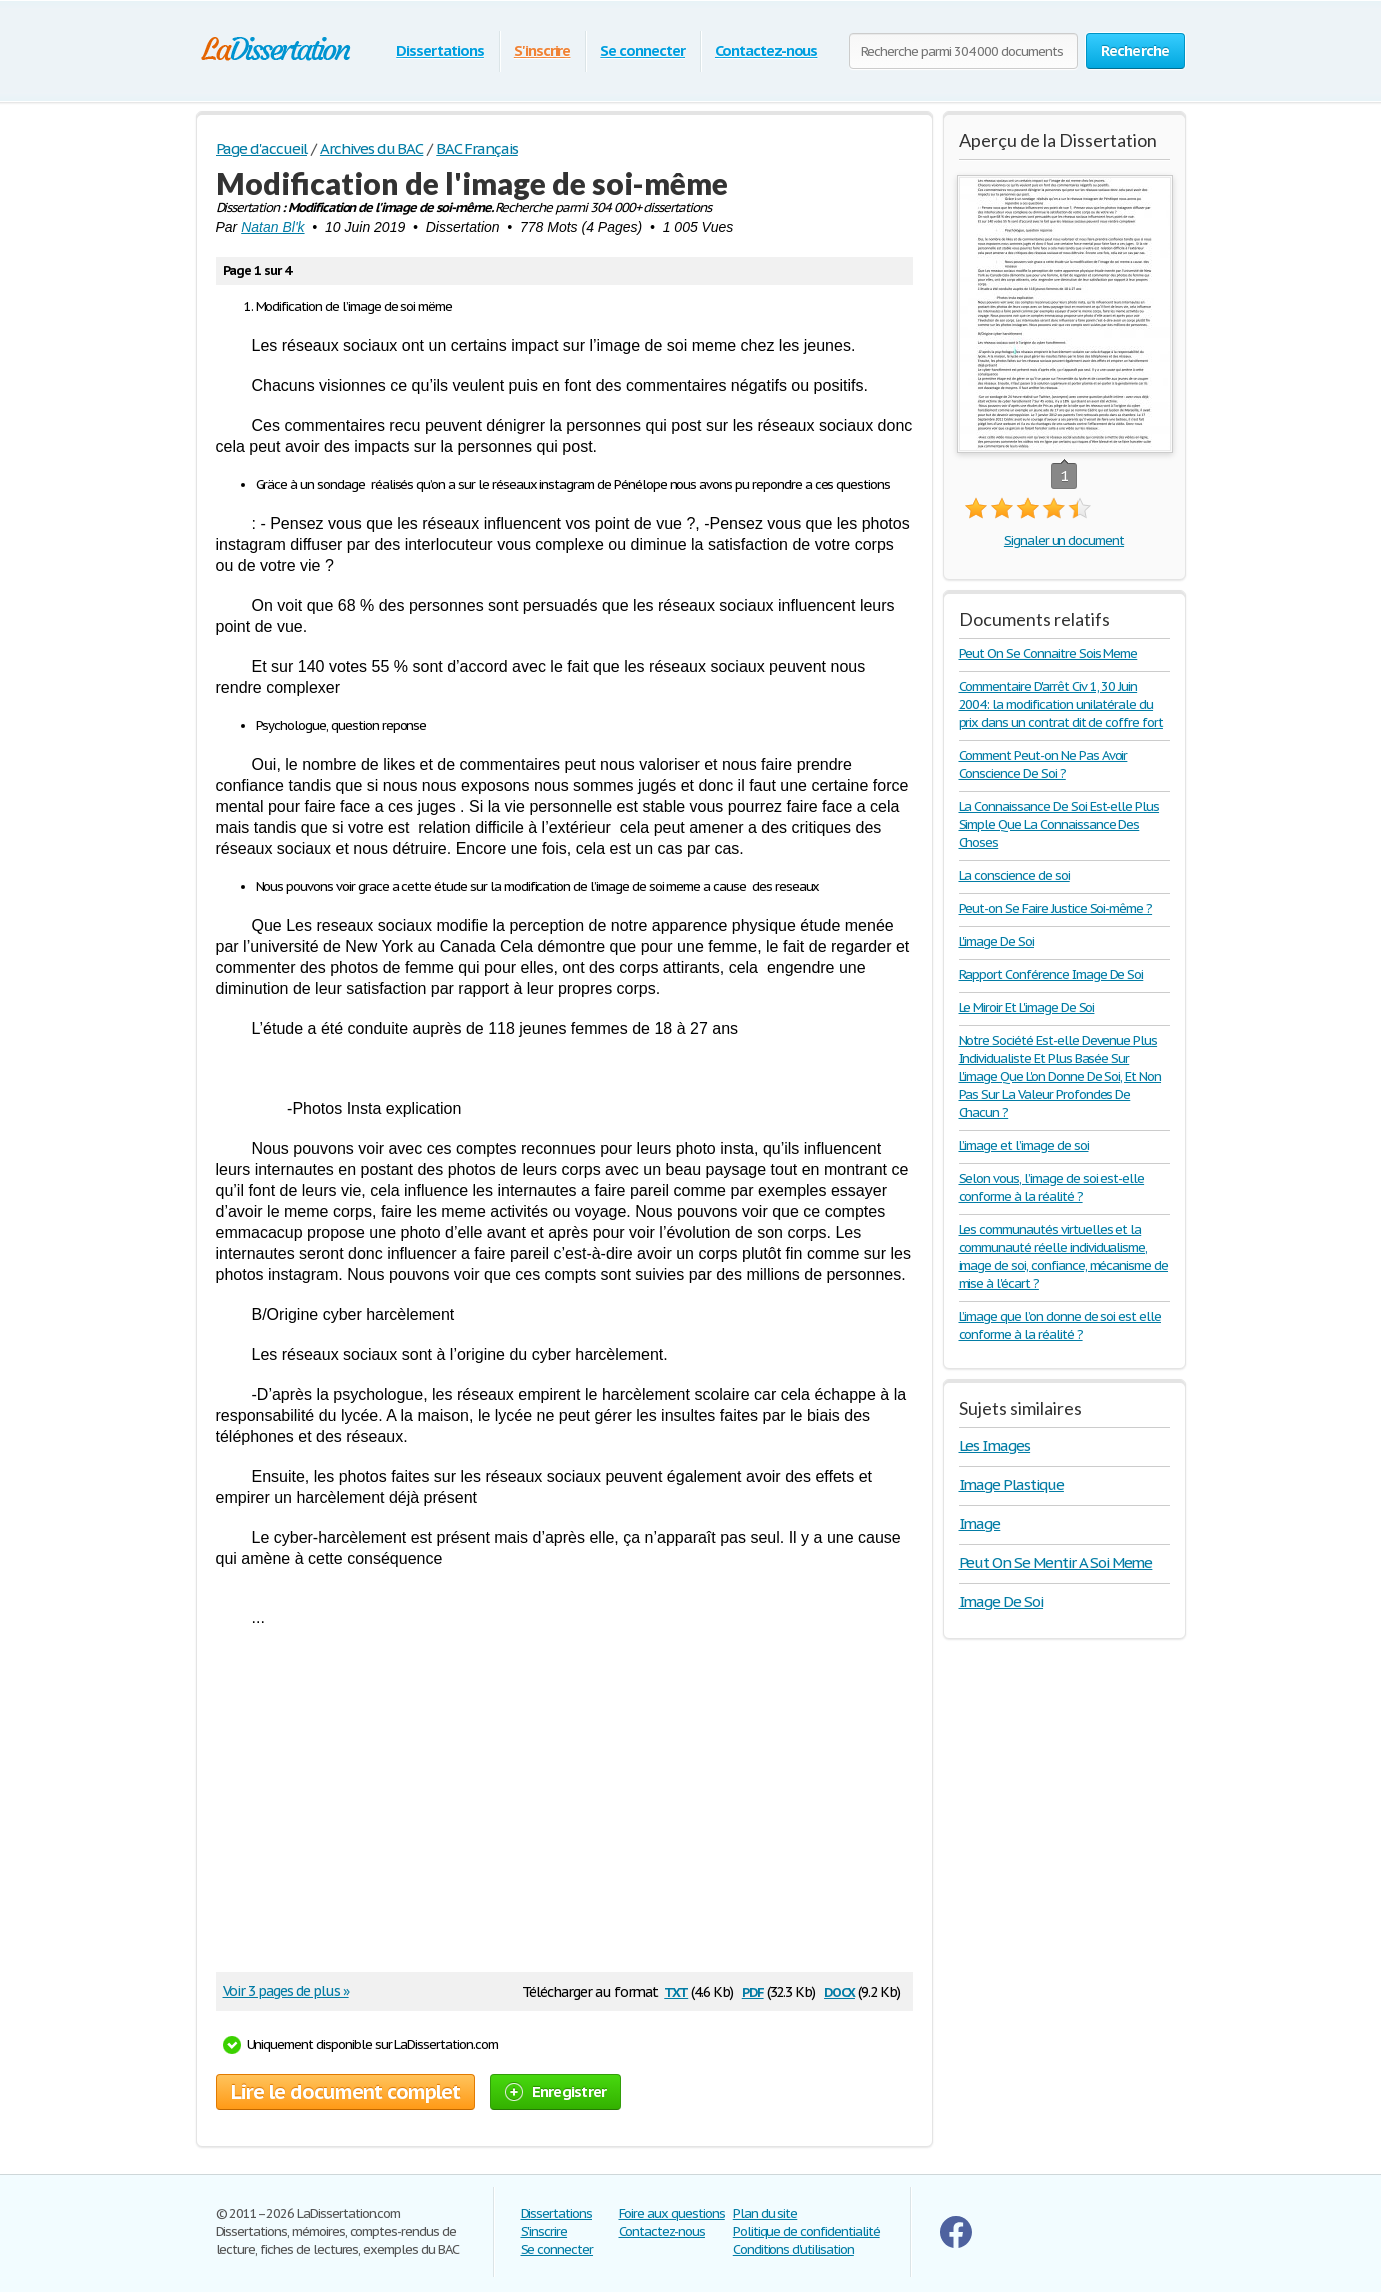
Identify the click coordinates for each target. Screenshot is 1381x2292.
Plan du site (765, 2213)
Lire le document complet (345, 2092)
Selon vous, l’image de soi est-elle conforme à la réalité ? (1052, 1187)
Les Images (995, 1445)
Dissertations (439, 50)
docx (839, 1990)
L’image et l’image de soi (1024, 1145)
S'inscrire (542, 50)
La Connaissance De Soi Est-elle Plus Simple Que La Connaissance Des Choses (1059, 824)
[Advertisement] (554, 1807)
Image (980, 1523)
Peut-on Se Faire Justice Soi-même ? (1056, 908)
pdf (753, 1990)
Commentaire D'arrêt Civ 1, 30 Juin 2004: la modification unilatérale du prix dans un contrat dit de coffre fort (1061, 704)
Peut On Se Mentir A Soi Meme (1056, 1562)
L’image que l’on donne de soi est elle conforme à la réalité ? (1060, 1325)
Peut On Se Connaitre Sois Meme (1048, 653)
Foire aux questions (672, 2213)
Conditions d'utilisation (793, 2249)
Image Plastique (1011, 1484)
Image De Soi (1001, 1601)
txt (676, 1990)
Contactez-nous (766, 50)
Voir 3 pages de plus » (286, 1991)
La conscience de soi (1014, 875)
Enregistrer (556, 2091)
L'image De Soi (996, 941)
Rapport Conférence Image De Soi (1051, 974)
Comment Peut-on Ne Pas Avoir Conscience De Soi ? (1043, 764)
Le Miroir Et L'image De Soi (1027, 1007)
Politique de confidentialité (806, 2231)
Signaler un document (1064, 540)
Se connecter (642, 50)
